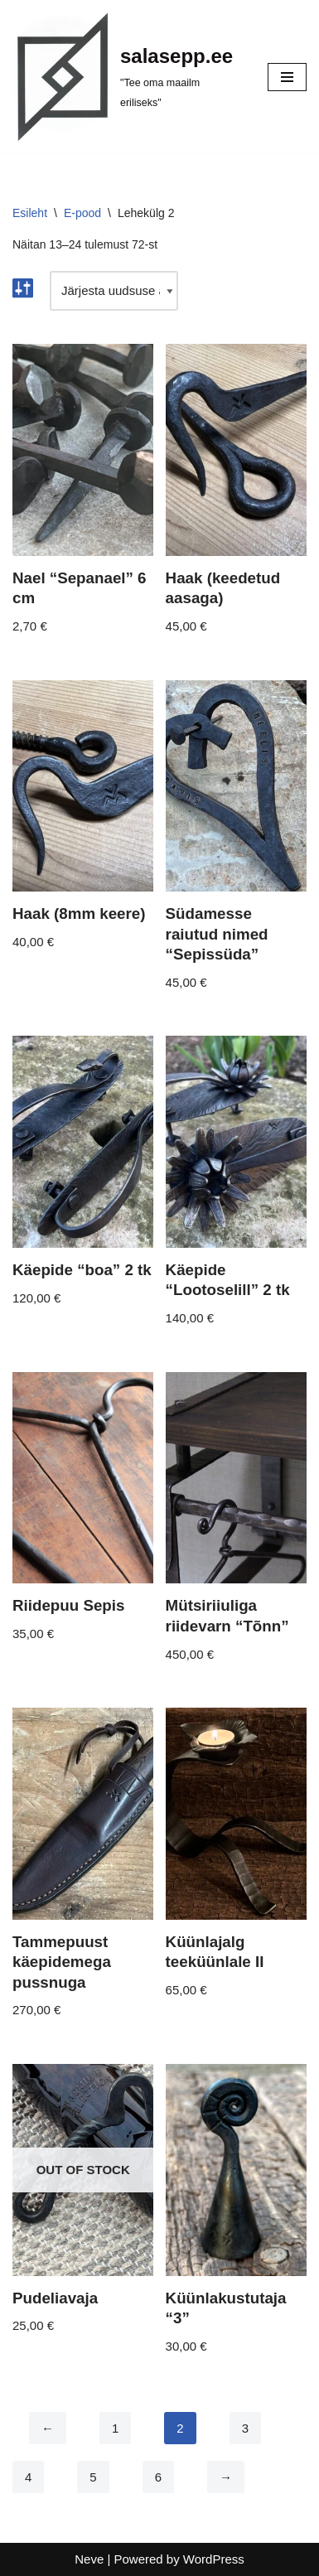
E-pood (82, 213)
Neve (89, 2559)
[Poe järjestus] (114, 291)
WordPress (213, 2559)
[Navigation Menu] (287, 77)
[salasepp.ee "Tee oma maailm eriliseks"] (127, 77)
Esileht (29, 213)
